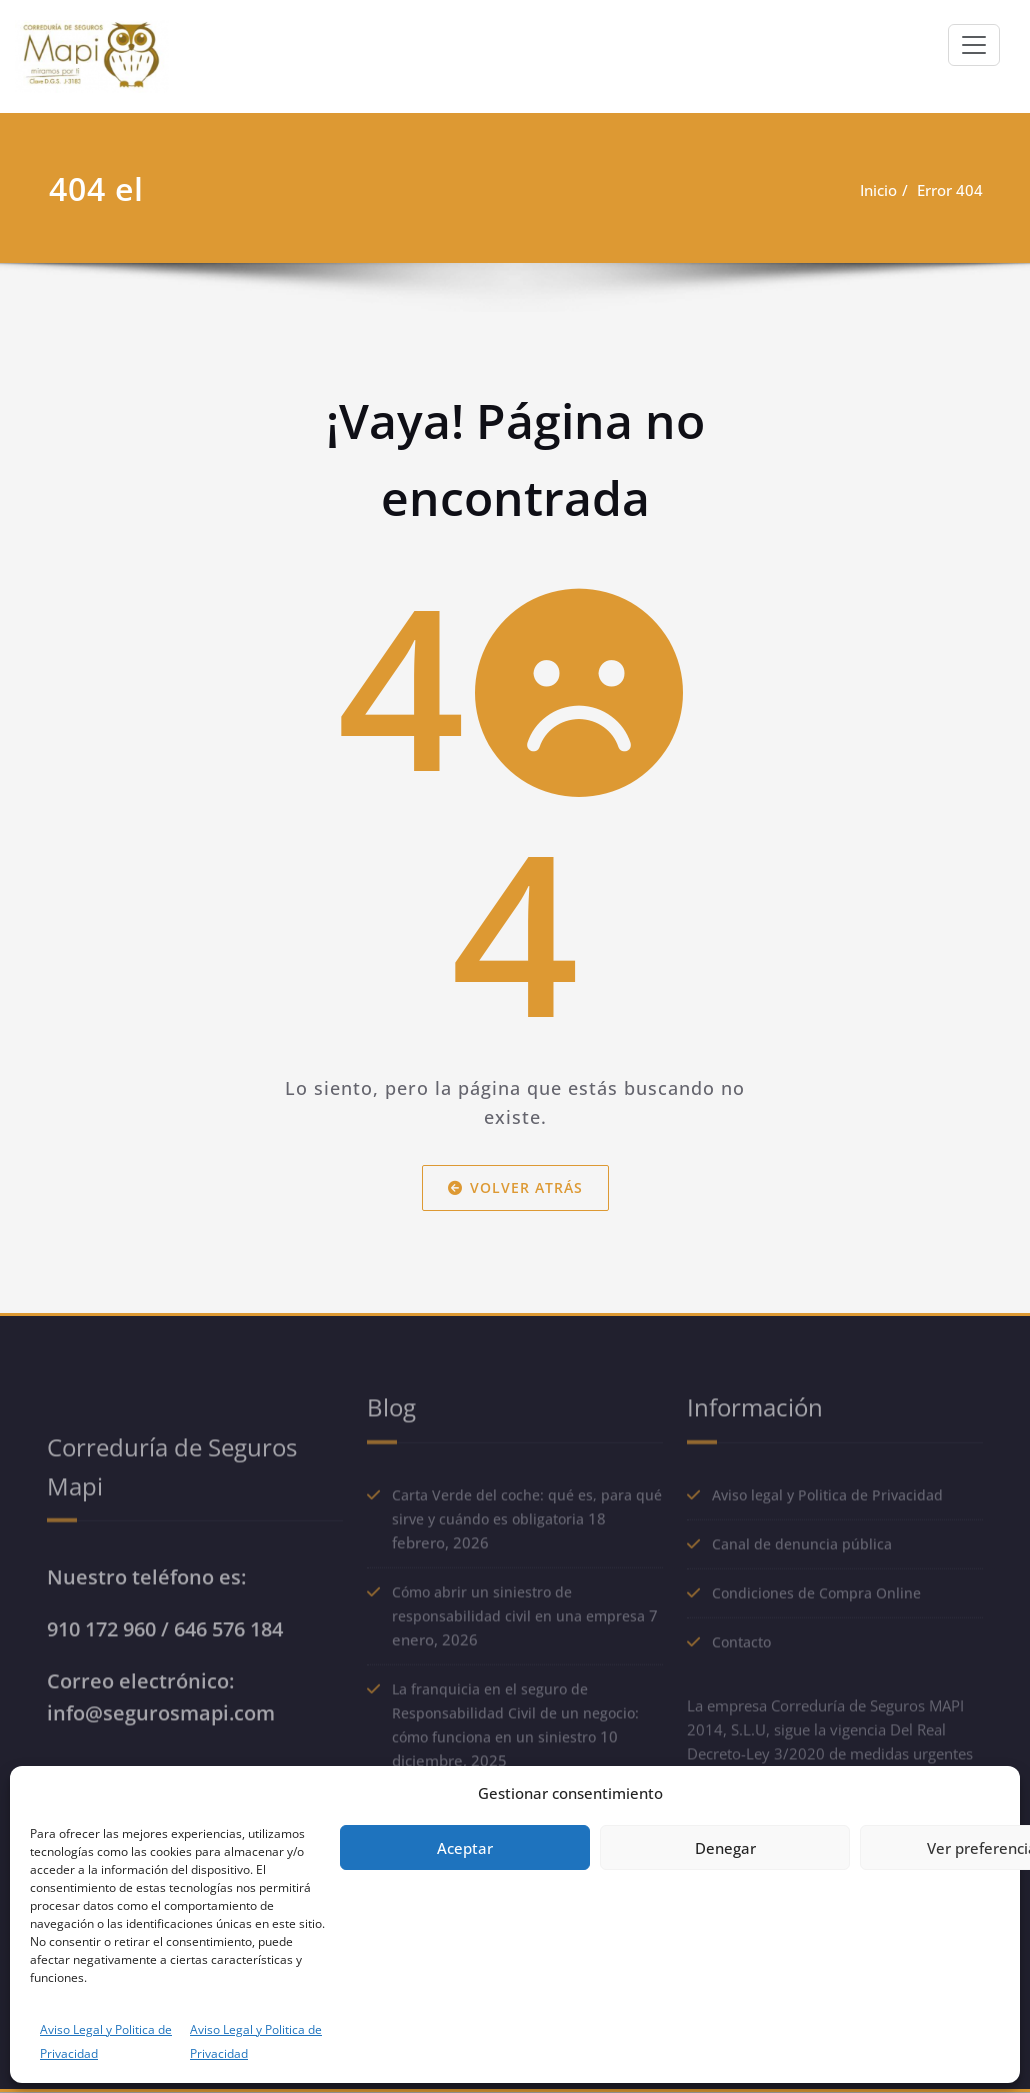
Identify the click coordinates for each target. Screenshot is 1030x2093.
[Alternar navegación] (974, 45)
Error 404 (950, 190)
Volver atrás (515, 1186)
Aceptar (465, 1848)
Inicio (878, 190)
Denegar (725, 1848)
